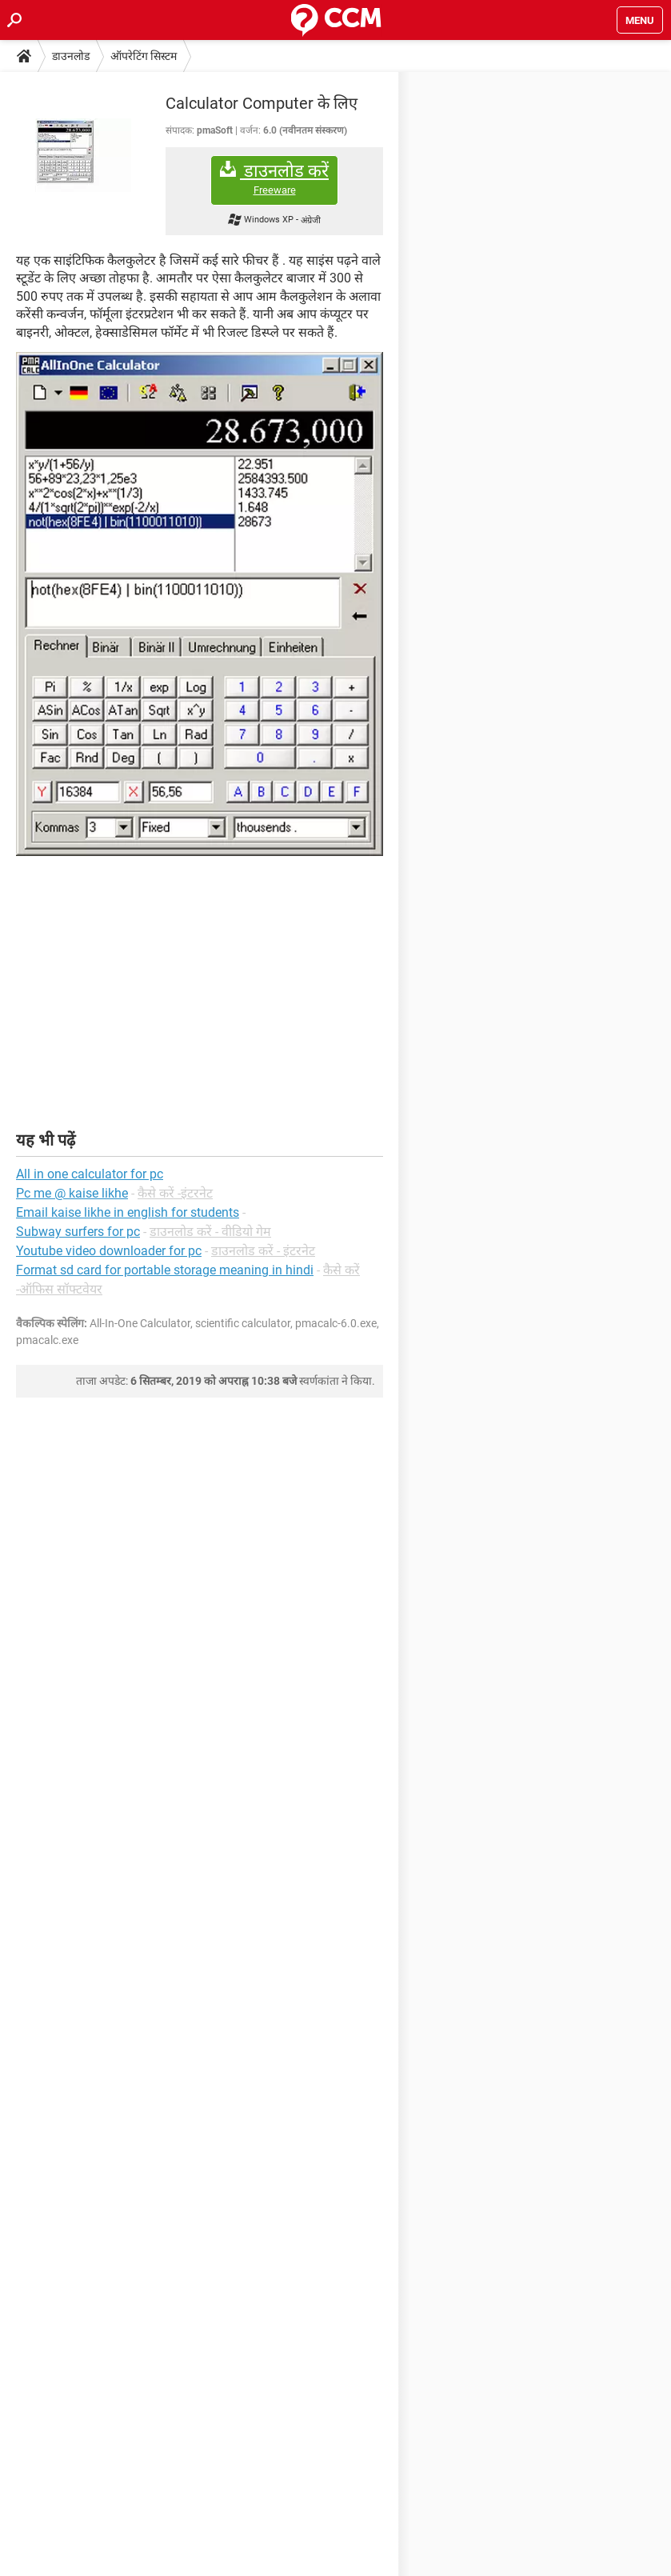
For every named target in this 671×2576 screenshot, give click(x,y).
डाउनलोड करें (274, 179)
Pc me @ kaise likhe (72, 1193)
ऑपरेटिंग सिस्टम (143, 56)
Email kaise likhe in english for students (127, 1212)
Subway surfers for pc (78, 1231)
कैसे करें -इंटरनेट (175, 1193)
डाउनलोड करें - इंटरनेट (263, 1250)
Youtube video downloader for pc (109, 1250)
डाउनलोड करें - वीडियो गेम (210, 1231)
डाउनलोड (71, 56)
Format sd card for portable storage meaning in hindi (165, 1270)
